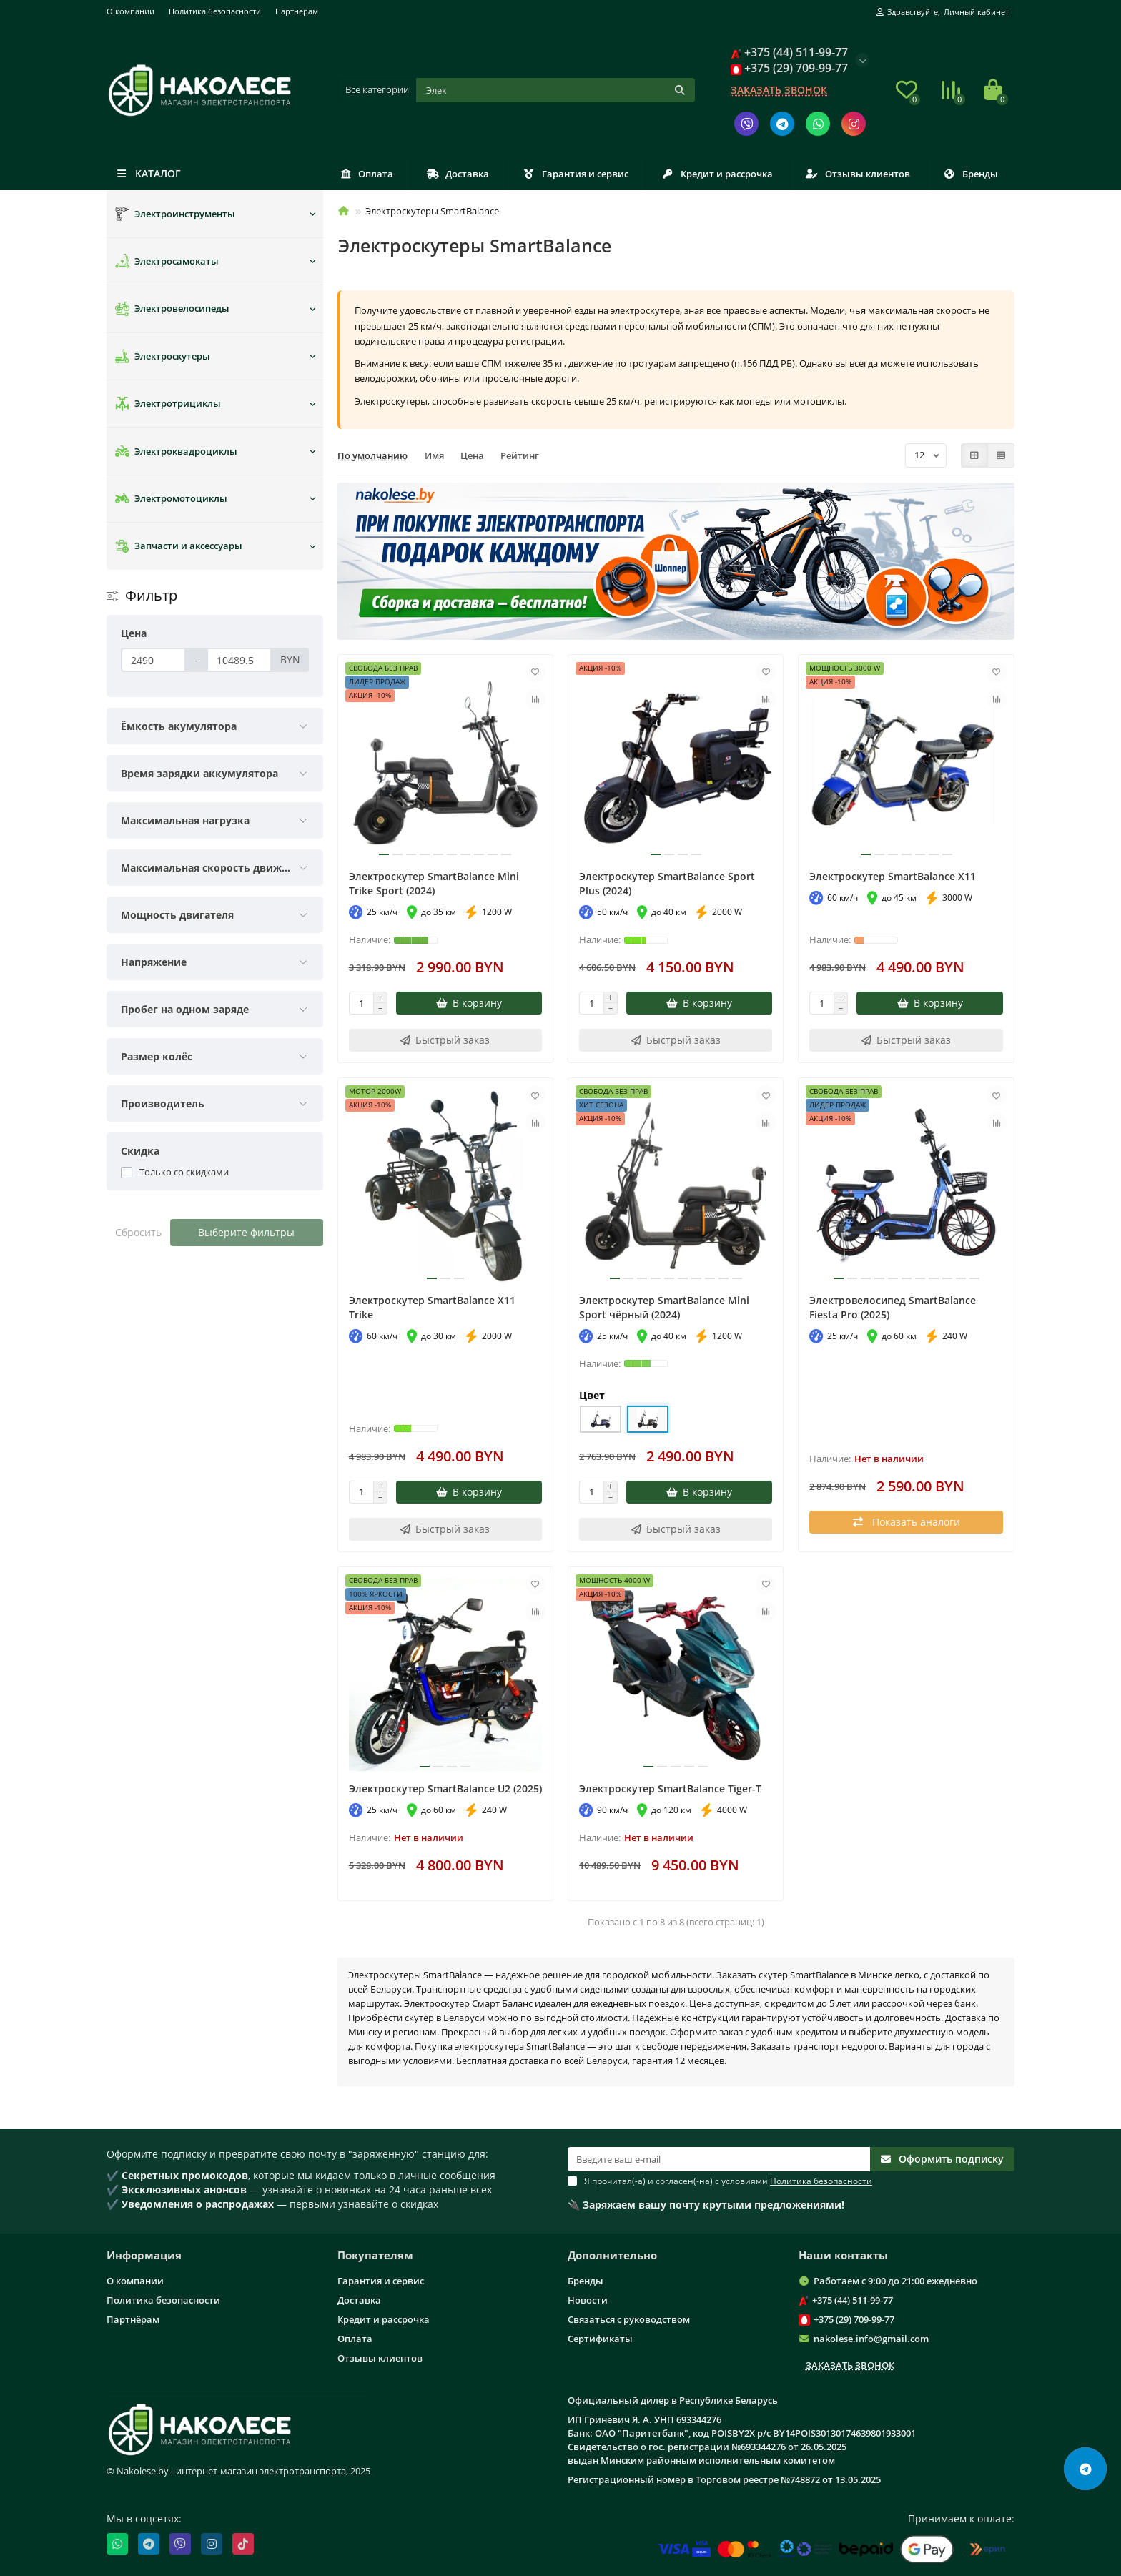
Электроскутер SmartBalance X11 (892, 876)
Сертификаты (600, 2338)
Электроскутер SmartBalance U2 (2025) (445, 1788)
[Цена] (153, 660)
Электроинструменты (175, 214)
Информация (144, 2255)
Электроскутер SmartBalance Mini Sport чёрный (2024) (664, 1307)
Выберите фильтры (246, 1232)
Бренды (970, 173)
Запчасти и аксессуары (178, 546)
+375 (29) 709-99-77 (854, 2319)
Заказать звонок (779, 90)
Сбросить (138, 1232)
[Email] (719, 2159)
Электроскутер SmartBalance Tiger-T (670, 1788)
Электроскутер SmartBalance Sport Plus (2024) (667, 883)
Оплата (367, 173)
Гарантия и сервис (575, 173)
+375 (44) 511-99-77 (852, 2300)
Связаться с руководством (629, 2319)
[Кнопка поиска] (680, 90)
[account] (942, 12)
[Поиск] (556, 90)
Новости (588, 2300)
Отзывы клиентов (858, 173)
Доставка (458, 173)
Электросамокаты (167, 261)
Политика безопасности (215, 11)
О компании (130, 11)
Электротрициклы (168, 404)
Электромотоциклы (171, 498)
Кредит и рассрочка (717, 173)
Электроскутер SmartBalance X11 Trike (432, 1307)
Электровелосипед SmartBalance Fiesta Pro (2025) (892, 1307)
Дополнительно (612, 2255)
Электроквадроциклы (176, 451)
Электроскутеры (162, 356)
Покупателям (375, 2255)
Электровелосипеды (172, 309)
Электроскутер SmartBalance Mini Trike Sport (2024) (434, 883)
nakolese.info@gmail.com (871, 2338)
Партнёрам (296, 11)
